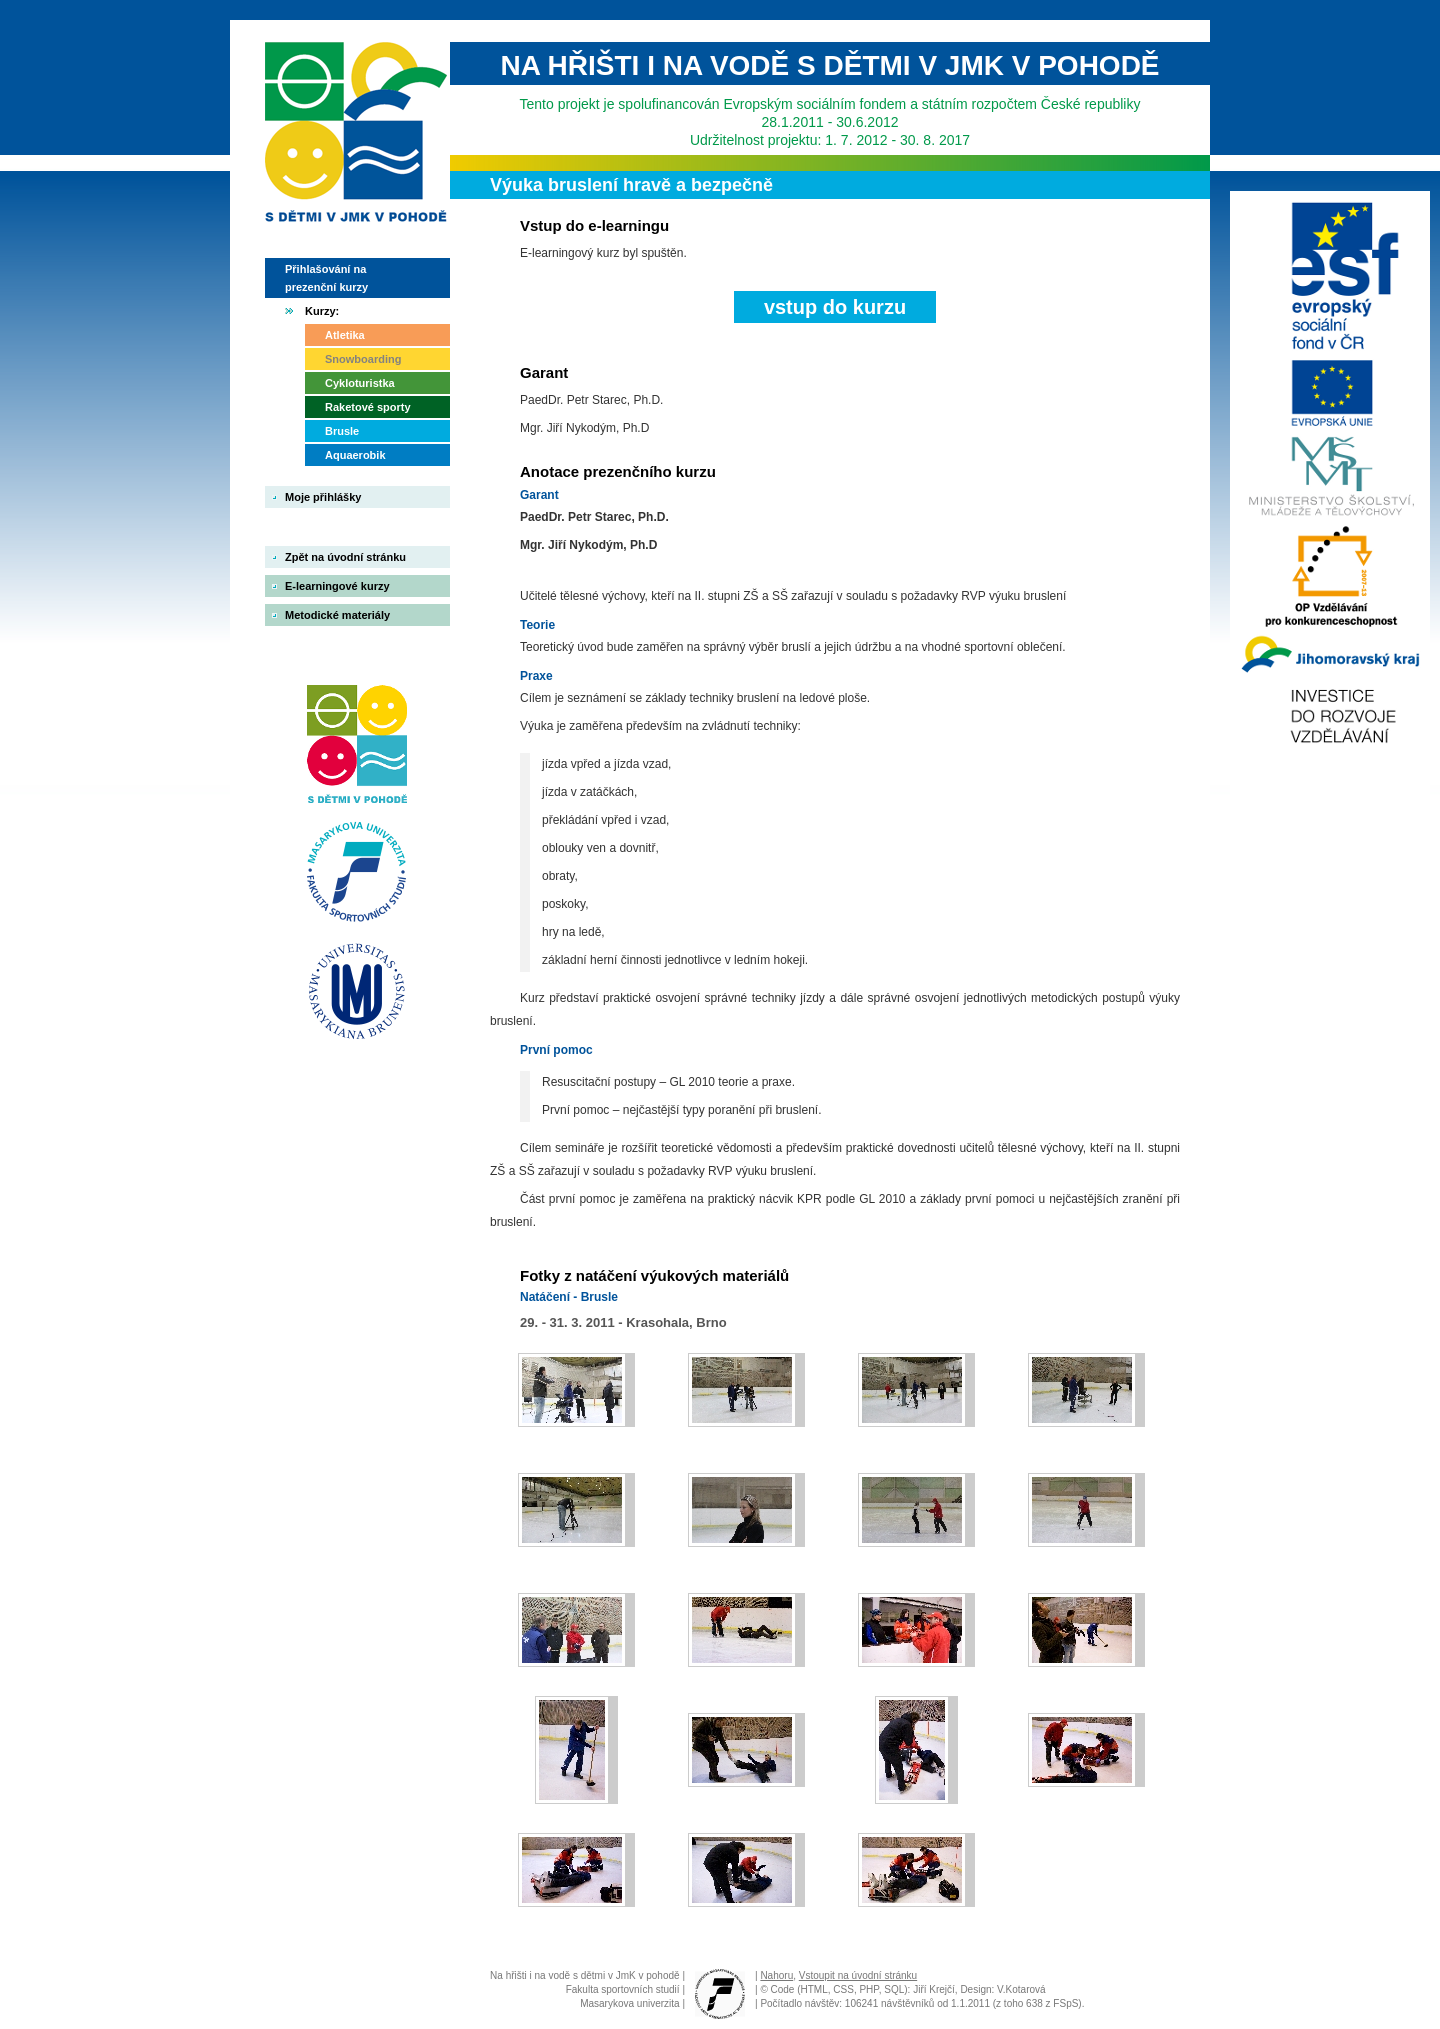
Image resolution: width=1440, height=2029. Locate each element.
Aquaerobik (355, 455)
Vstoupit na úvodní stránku (858, 1975)
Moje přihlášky (323, 497)
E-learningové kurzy (337, 586)
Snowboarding (363, 359)
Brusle (342, 431)
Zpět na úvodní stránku (345, 557)
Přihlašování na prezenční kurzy (326, 278)
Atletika (345, 335)
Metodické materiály (337, 615)
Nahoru (776, 1975)
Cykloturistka (360, 383)
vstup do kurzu (835, 307)
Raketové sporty (368, 407)
